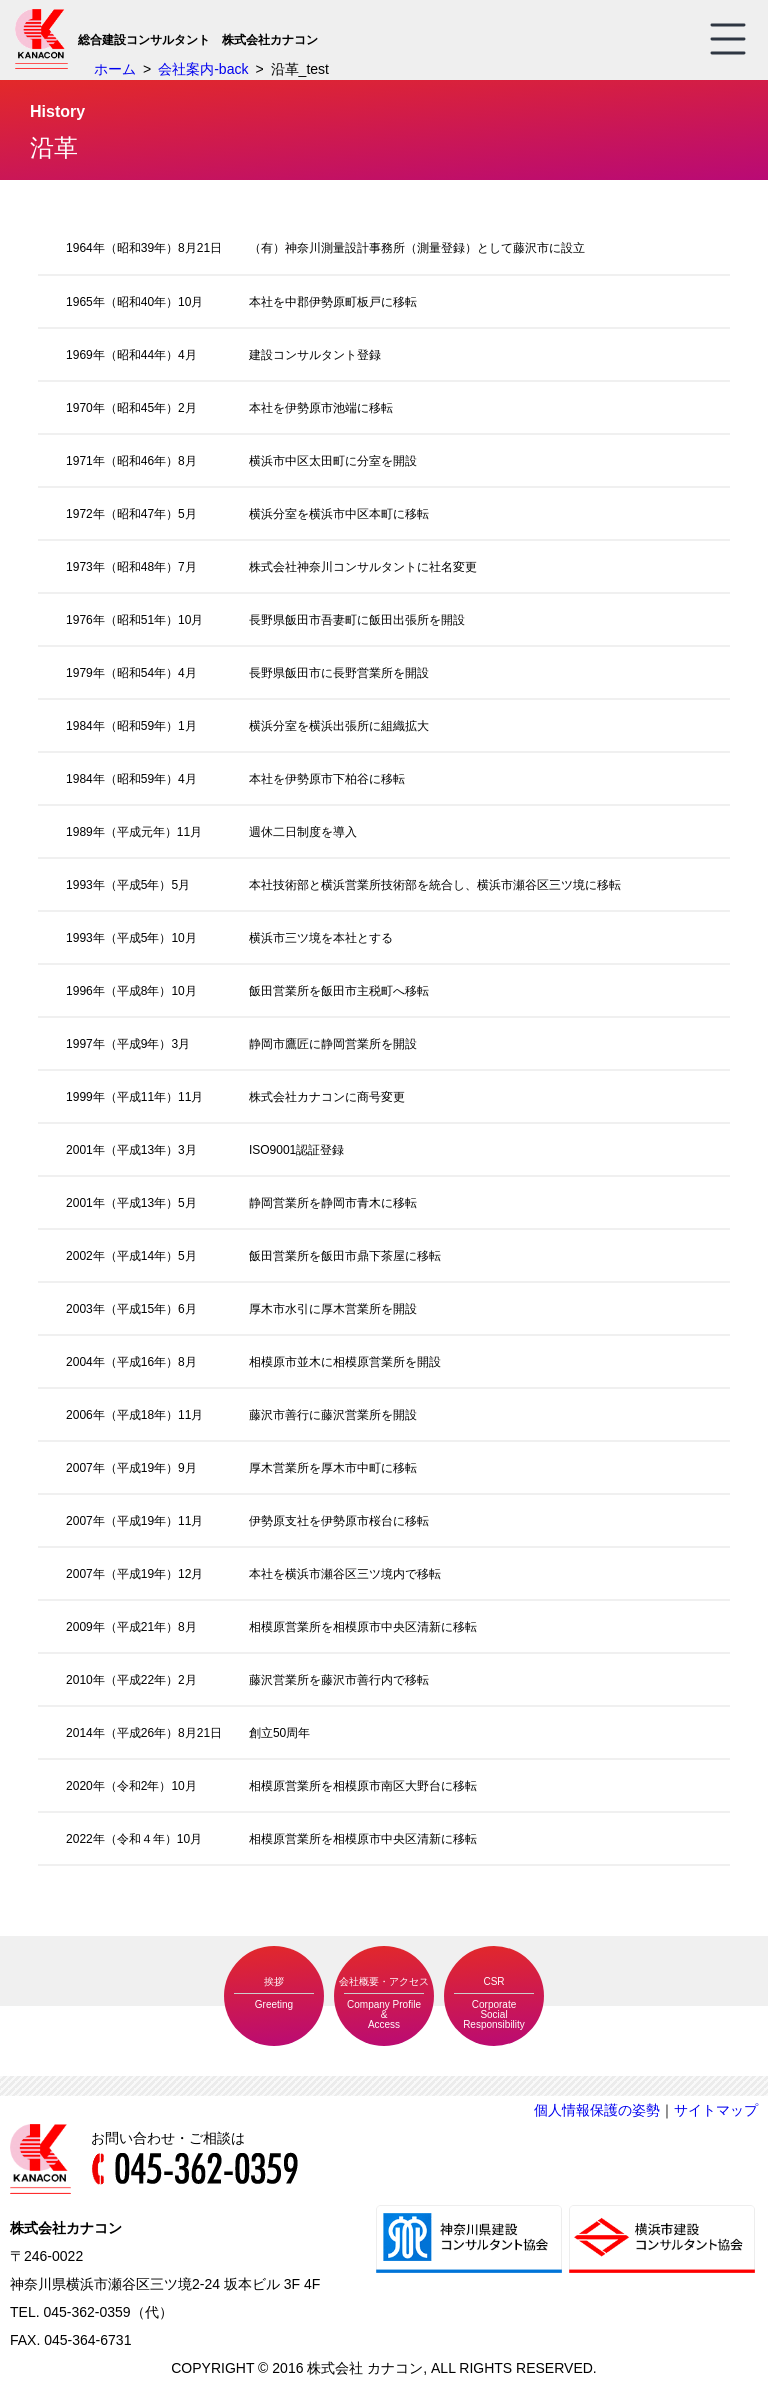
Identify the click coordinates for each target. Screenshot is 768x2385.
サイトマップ (716, 2110)
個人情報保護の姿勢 (597, 2110)
